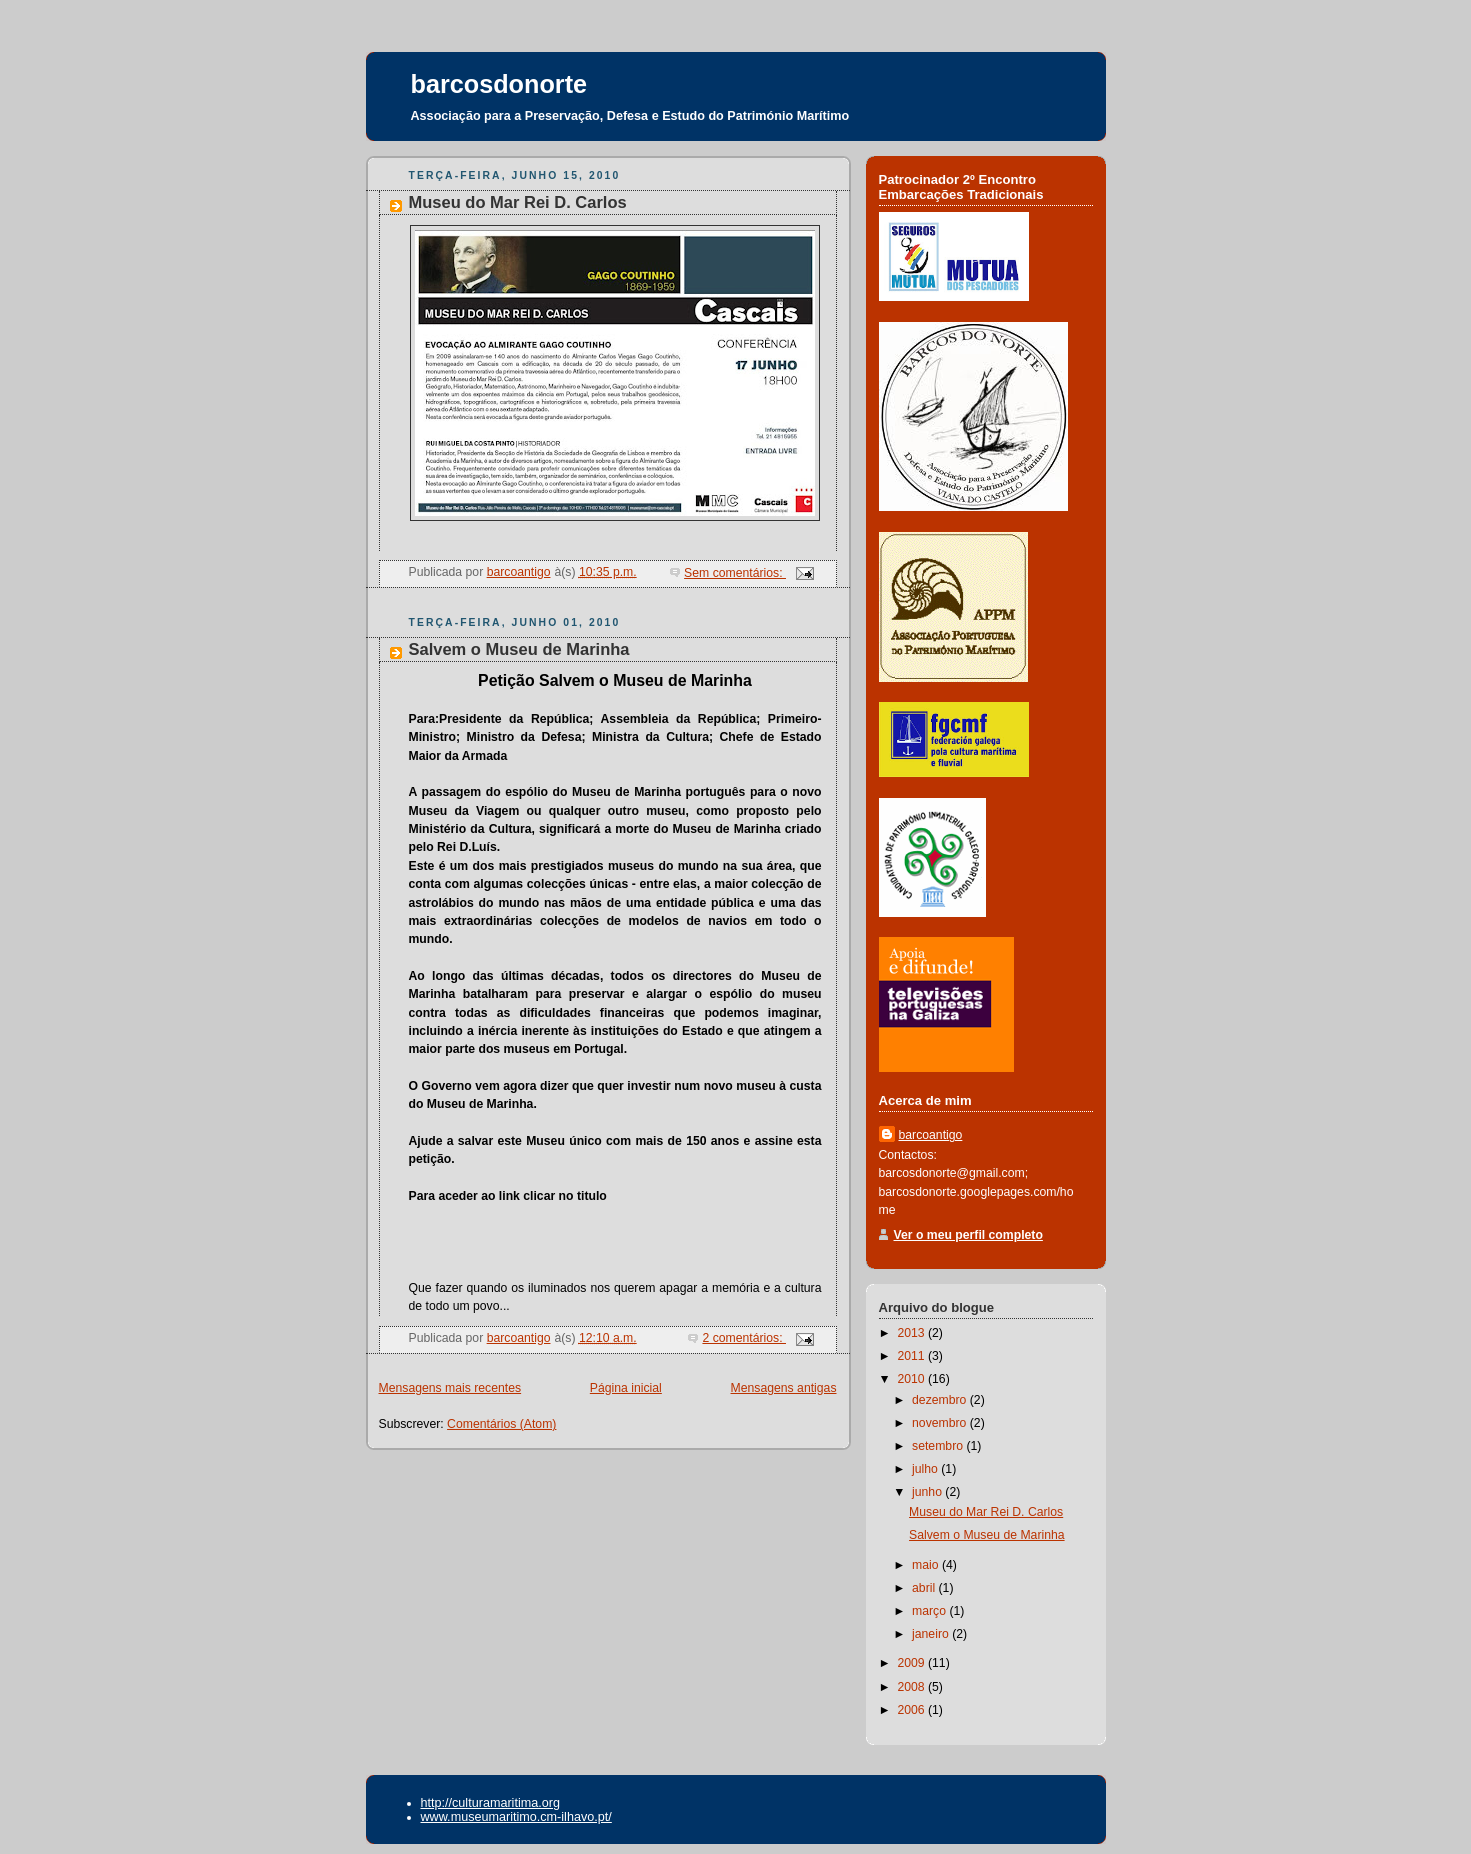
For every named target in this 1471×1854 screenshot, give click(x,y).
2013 (912, 1333)
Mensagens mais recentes (450, 1388)
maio (927, 1565)
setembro (939, 1446)
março (930, 1611)
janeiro (932, 1634)
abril (925, 1588)
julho (926, 1469)
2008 (912, 1687)
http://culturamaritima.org (490, 1803)
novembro (941, 1423)
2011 (912, 1356)
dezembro (941, 1400)
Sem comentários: (735, 573)
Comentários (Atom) (501, 1424)
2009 (912, 1663)
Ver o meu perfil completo (968, 1235)
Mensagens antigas (784, 1388)
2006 (912, 1710)
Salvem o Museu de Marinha (519, 649)
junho (928, 1492)
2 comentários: (744, 1338)
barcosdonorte (499, 84)
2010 (912, 1379)
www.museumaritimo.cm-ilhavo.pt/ (516, 1817)
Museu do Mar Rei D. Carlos (518, 202)
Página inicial (626, 1388)
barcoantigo (931, 1135)
